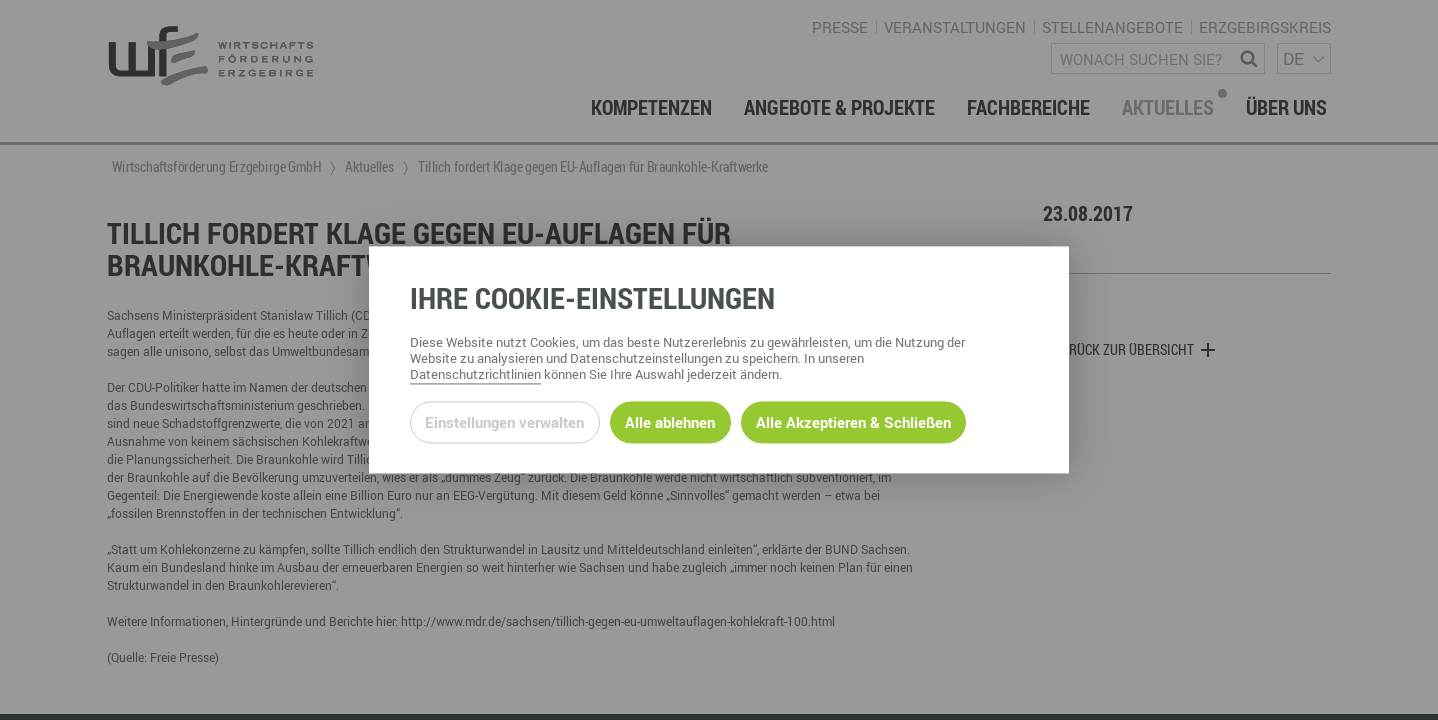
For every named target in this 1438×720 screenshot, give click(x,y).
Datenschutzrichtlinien (475, 375)
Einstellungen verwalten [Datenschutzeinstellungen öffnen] (504, 422)
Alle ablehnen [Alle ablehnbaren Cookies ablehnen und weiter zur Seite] (670, 422)
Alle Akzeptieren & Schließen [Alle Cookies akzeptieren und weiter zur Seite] (853, 422)
